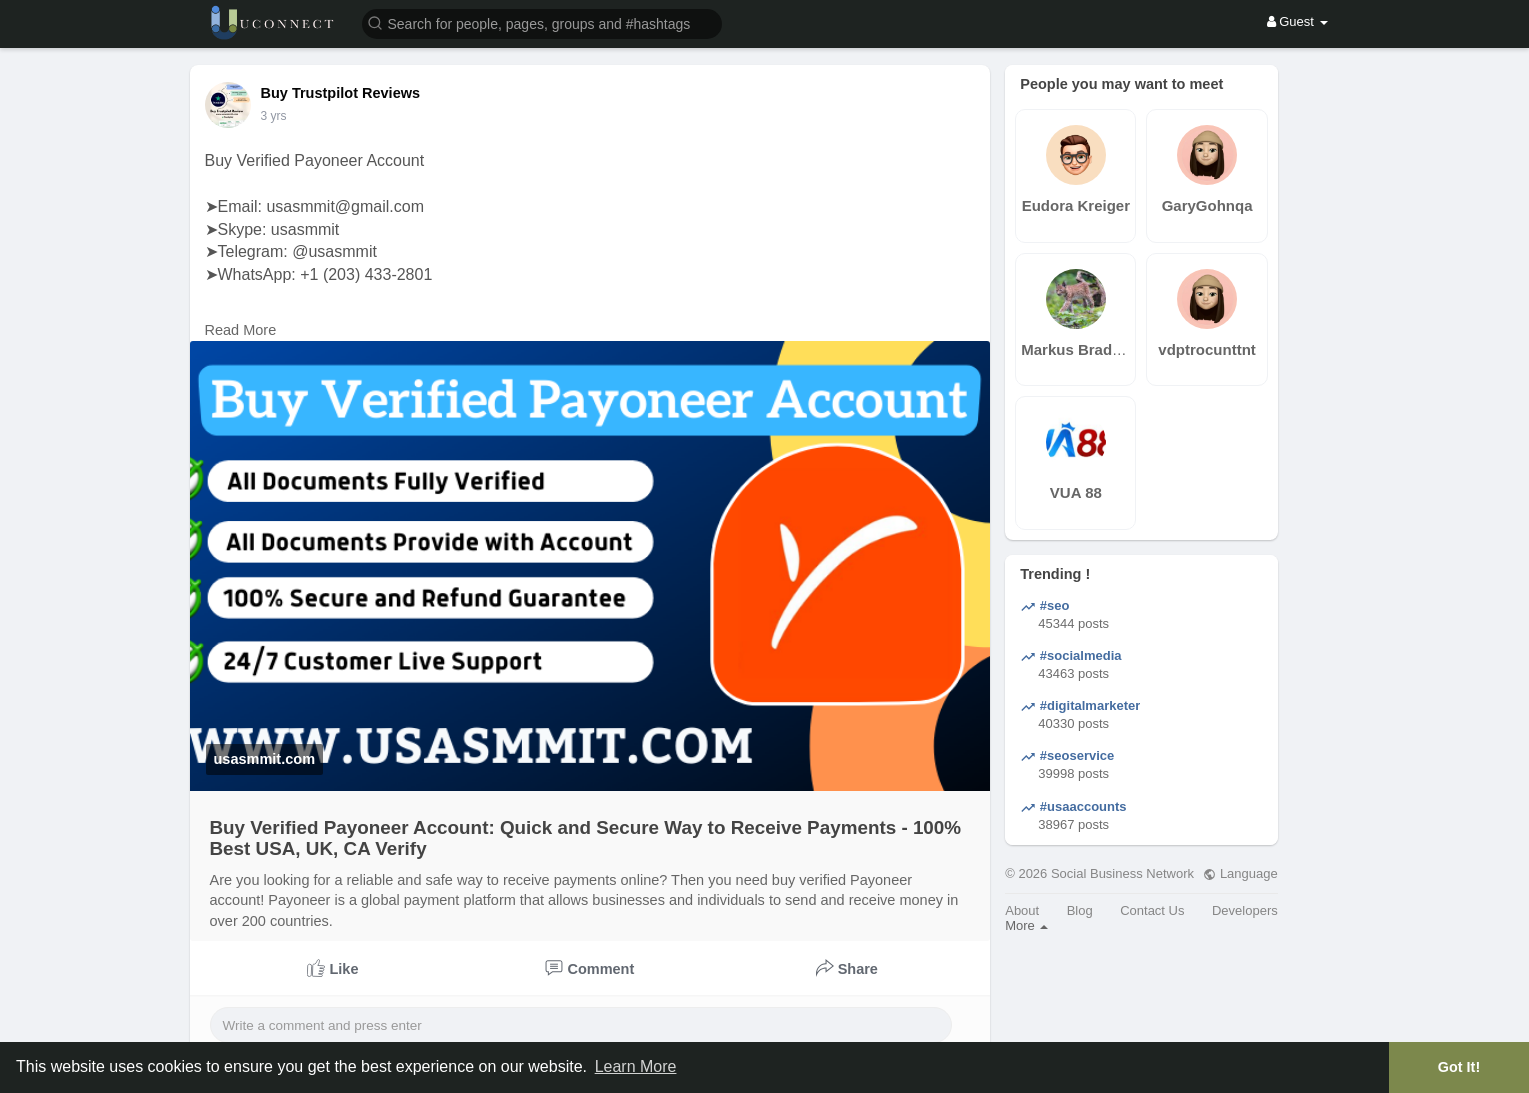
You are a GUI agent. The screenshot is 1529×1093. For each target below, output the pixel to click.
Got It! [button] (1459, 1067)
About (1022, 910)
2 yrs (274, 116)
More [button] (1026, 925)
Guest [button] (1297, 21)
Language (1240, 873)
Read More (241, 330)
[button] (542, 22)
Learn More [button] (636, 1066)
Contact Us (1152, 910)
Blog (1080, 910)
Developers (1245, 910)
